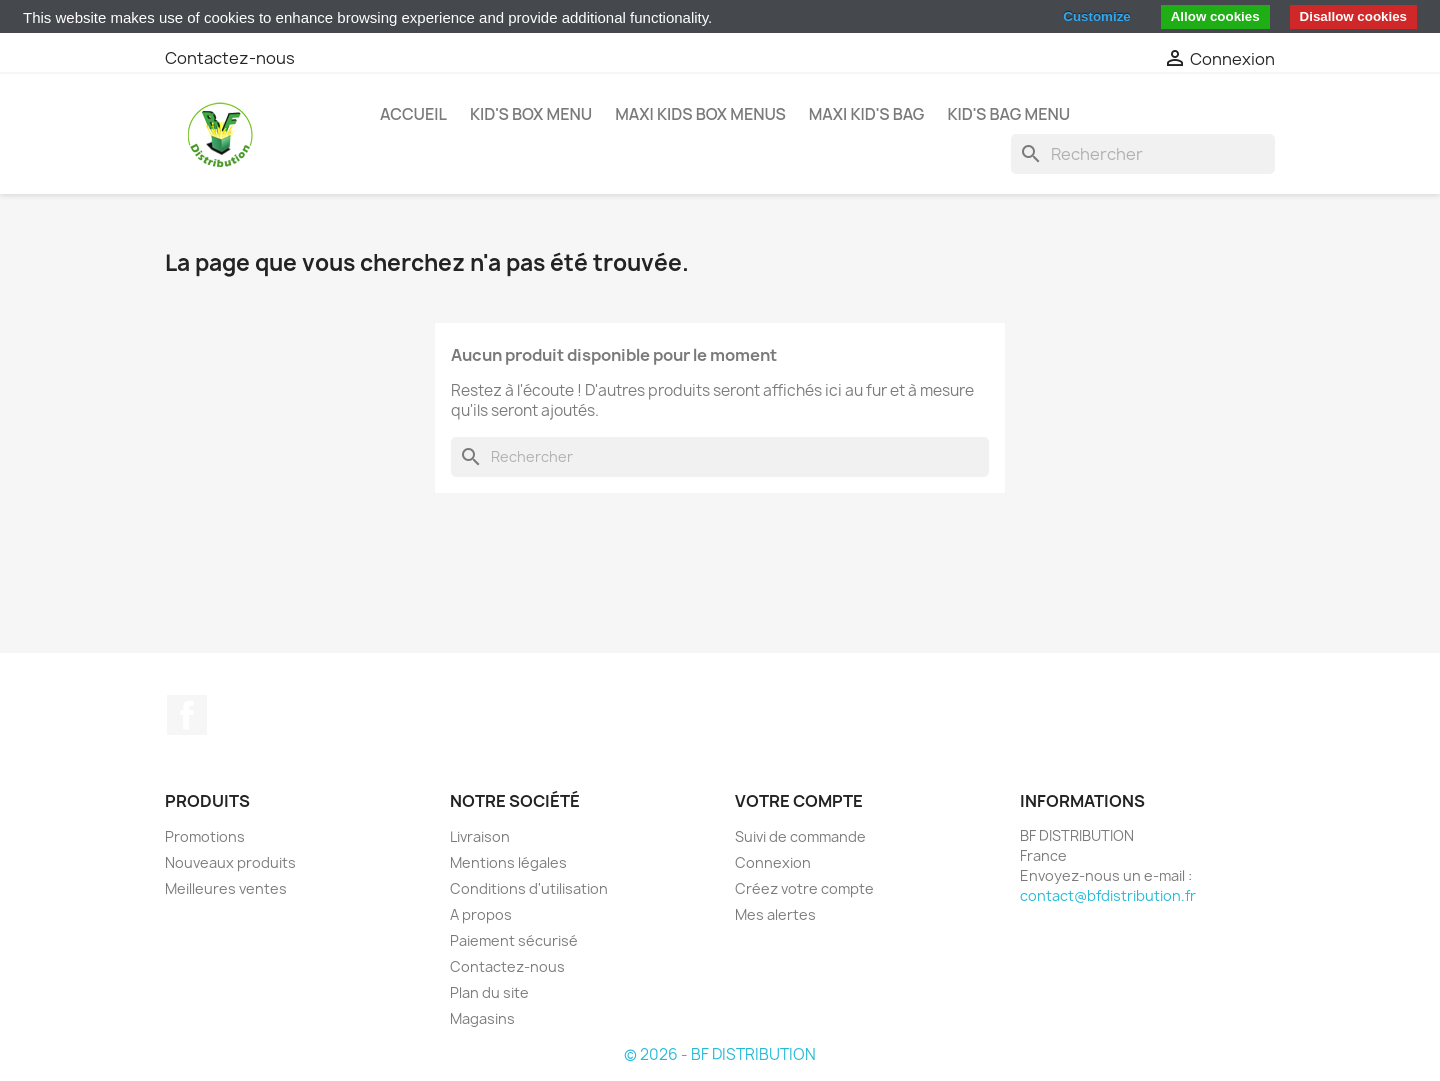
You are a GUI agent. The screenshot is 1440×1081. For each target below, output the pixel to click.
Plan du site (489, 992)
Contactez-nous (230, 58)
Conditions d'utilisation (529, 888)
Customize (1096, 16)
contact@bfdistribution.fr (1108, 895)
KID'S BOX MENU (531, 114)
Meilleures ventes (226, 888)
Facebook (187, 715)
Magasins (482, 1018)
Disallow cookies (1353, 16)
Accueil (413, 114)
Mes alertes (775, 914)
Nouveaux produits (230, 862)
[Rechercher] (1143, 154)
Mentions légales (508, 862)
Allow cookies (1215, 16)
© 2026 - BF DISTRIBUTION (720, 1054)
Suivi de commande (800, 836)
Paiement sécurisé (514, 940)
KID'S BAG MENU (1008, 114)
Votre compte (799, 801)
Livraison (480, 836)
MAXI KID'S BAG (867, 114)
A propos (481, 914)
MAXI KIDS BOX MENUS (700, 114)
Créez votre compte (804, 888)
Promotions (205, 836)
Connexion (773, 862)
